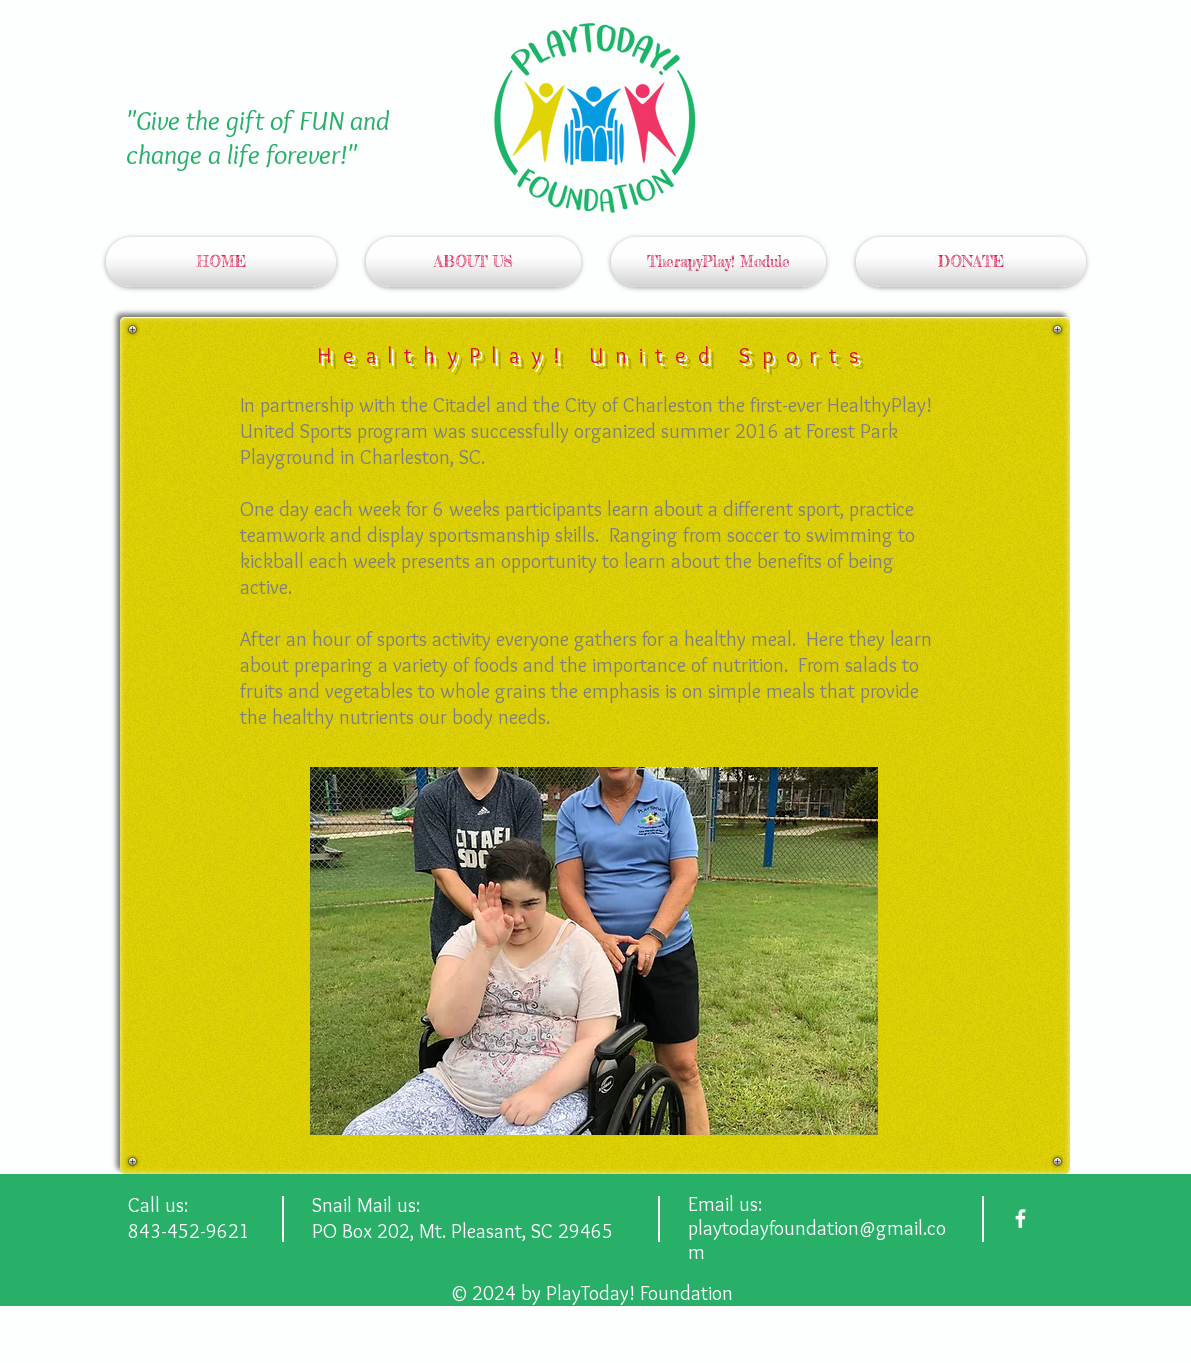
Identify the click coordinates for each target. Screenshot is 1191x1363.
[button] (594, 951)
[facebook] (1020, 1218)
